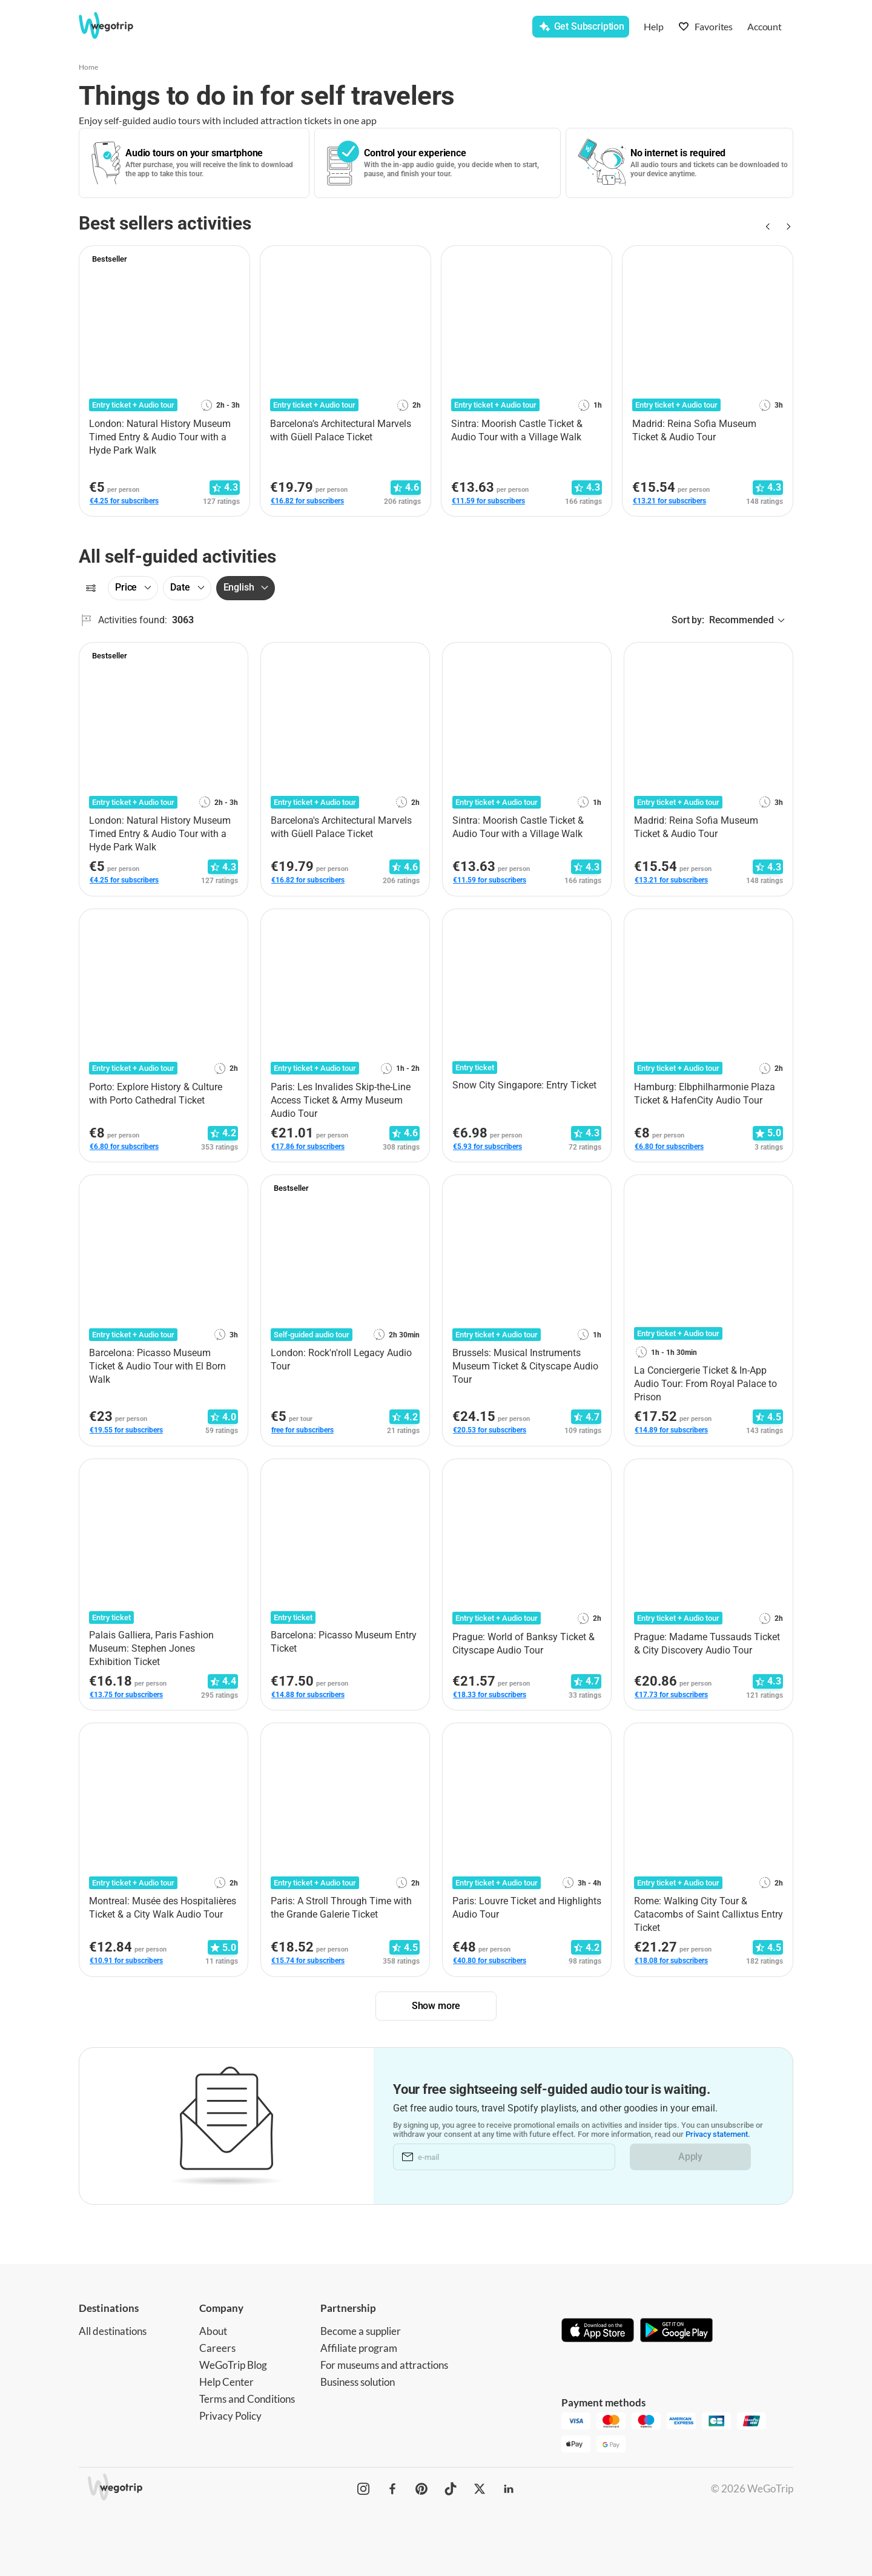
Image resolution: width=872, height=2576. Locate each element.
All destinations (113, 2331)
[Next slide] (786, 226)
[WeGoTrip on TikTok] (450, 2488)
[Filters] (91, 588)
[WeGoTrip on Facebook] (392, 2488)
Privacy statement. (717, 2134)
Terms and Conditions (247, 2398)
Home (88, 66)
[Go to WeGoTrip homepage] (117, 25)
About (213, 2331)
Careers (217, 2348)
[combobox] (285, 28)
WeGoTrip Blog (233, 2365)
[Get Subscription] (580, 27)
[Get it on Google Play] (676, 2331)
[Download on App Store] (597, 2331)
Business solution (357, 2382)
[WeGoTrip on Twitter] (479, 2488)
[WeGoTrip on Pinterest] (421, 2488)
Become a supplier (360, 2331)
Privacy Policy (230, 2415)
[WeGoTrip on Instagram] (363, 2488)
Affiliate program (358, 2348)
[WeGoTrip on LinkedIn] (508, 2488)
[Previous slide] (766, 226)
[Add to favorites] (233, 259)
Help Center (226, 2382)
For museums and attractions (384, 2365)
